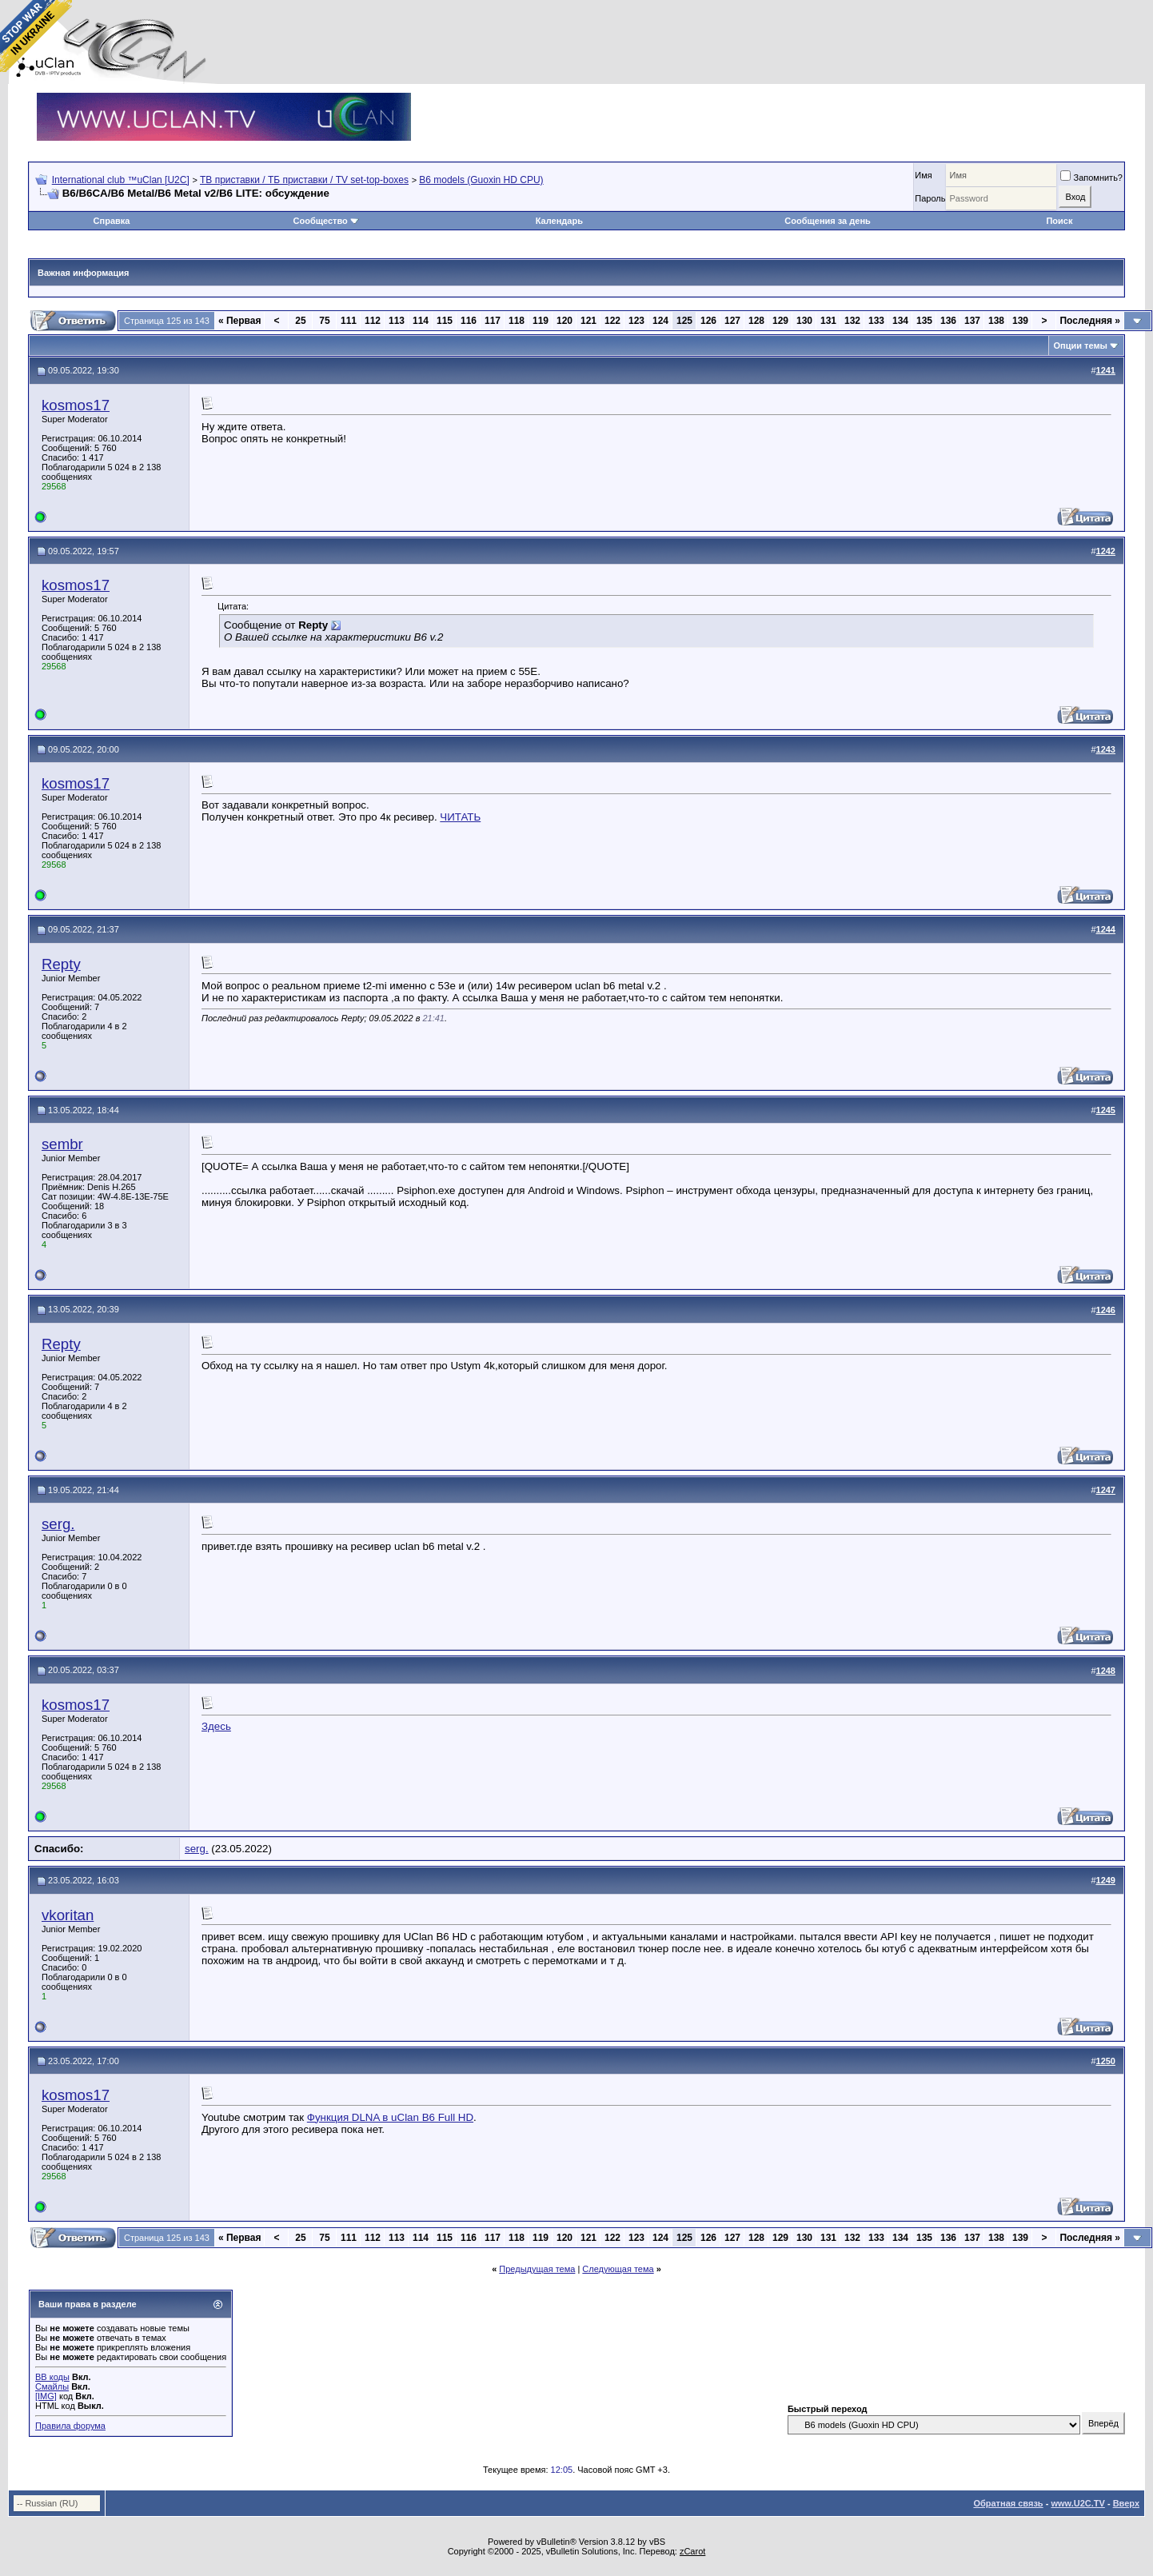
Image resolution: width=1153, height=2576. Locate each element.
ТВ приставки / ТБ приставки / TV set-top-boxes (304, 180)
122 (612, 320)
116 (469, 320)
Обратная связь (1008, 2503)
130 (804, 320)
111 (349, 320)
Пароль (930, 198)
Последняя (1089, 320)
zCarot (692, 2551)
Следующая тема (617, 2269)
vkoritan (68, 1915)
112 (373, 320)
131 (828, 320)
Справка (112, 221)
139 (1020, 320)
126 (708, 320)
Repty (61, 964)
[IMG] (46, 2396)
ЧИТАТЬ (460, 817)
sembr (62, 1144)
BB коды (52, 2377)
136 (948, 320)
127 (732, 320)
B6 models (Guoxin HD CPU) (481, 180)
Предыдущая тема (537, 2269)
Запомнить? (1091, 177)
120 (565, 320)
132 (852, 320)
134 (900, 320)
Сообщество (326, 221)
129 (780, 320)
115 (445, 320)
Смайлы (52, 2386)
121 (588, 320)
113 (397, 320)
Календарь (559, 221)
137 (972, 320)
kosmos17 (76, 405)
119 (541, 320)
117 (493, 320)
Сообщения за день (827, 221)
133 (876, 320)
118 (517, 320)
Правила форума (70, 2425)
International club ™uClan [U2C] (121, 180)
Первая (239, 320)
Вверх (1126, 2503)
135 (924, 320)
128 (756, 320)
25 (300, 320)
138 (996, 320)
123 (636, 320)
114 (421, 320)
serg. (58, 1524)
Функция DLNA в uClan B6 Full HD (390, 2117)
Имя (923, 175)
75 (324, 320)
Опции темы (1080, 345)
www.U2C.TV (1077, 2503)
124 (660, 320)
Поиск (1059, 221)
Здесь (216, 1726)
